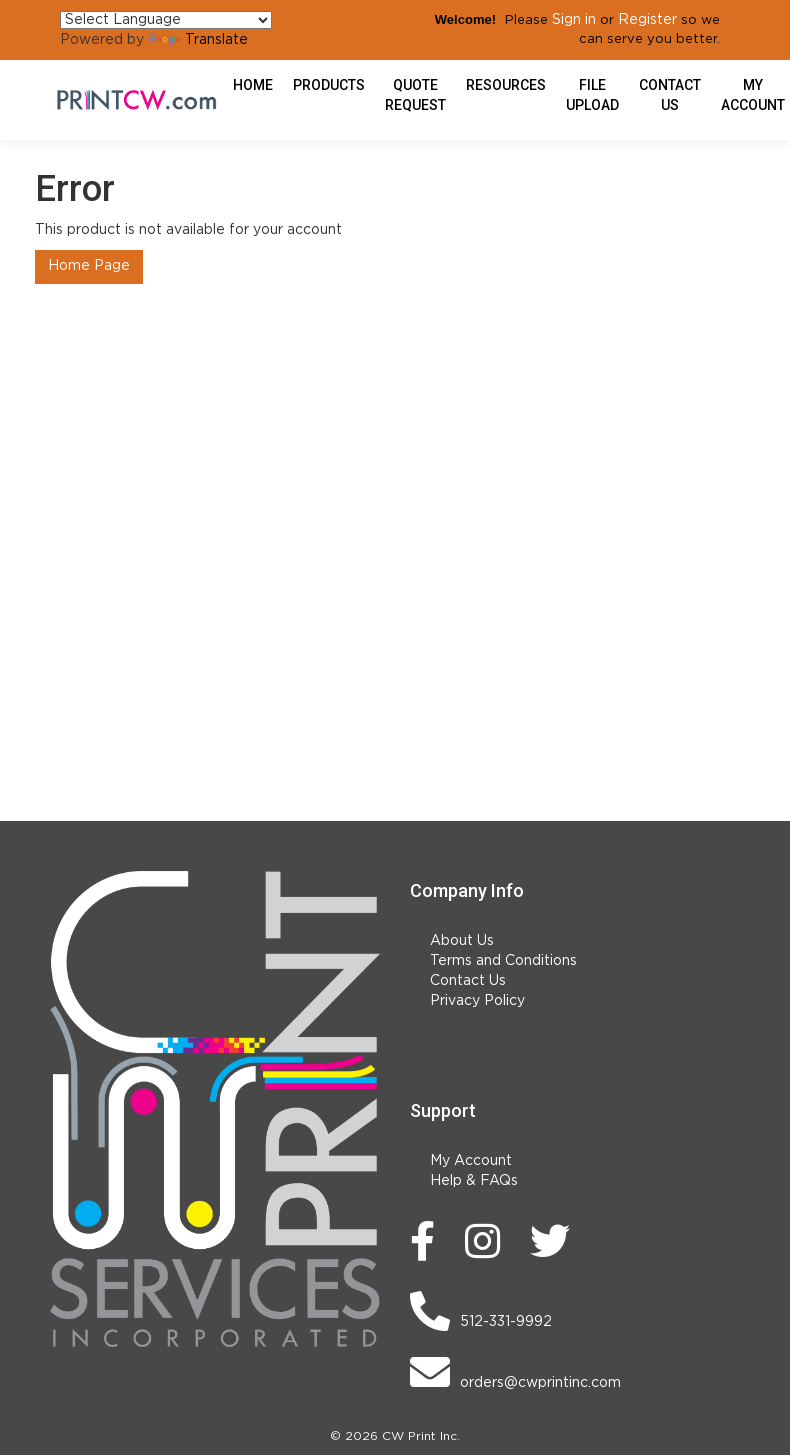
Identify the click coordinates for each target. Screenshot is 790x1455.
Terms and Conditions (503, 961)
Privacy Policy (477, 1001)
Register (647, 20)
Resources (506, 85)
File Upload (592, 95)
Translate (198, 40)
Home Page (89, 266)
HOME (253, 85)
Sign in (574, 20)
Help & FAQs (474, 1181)
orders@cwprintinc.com (515, 1372)
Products (329, 85)
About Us (462, 941)
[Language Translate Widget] (166, 20)
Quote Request (415, 95)
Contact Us (670, 95)
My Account (471, 1161)
